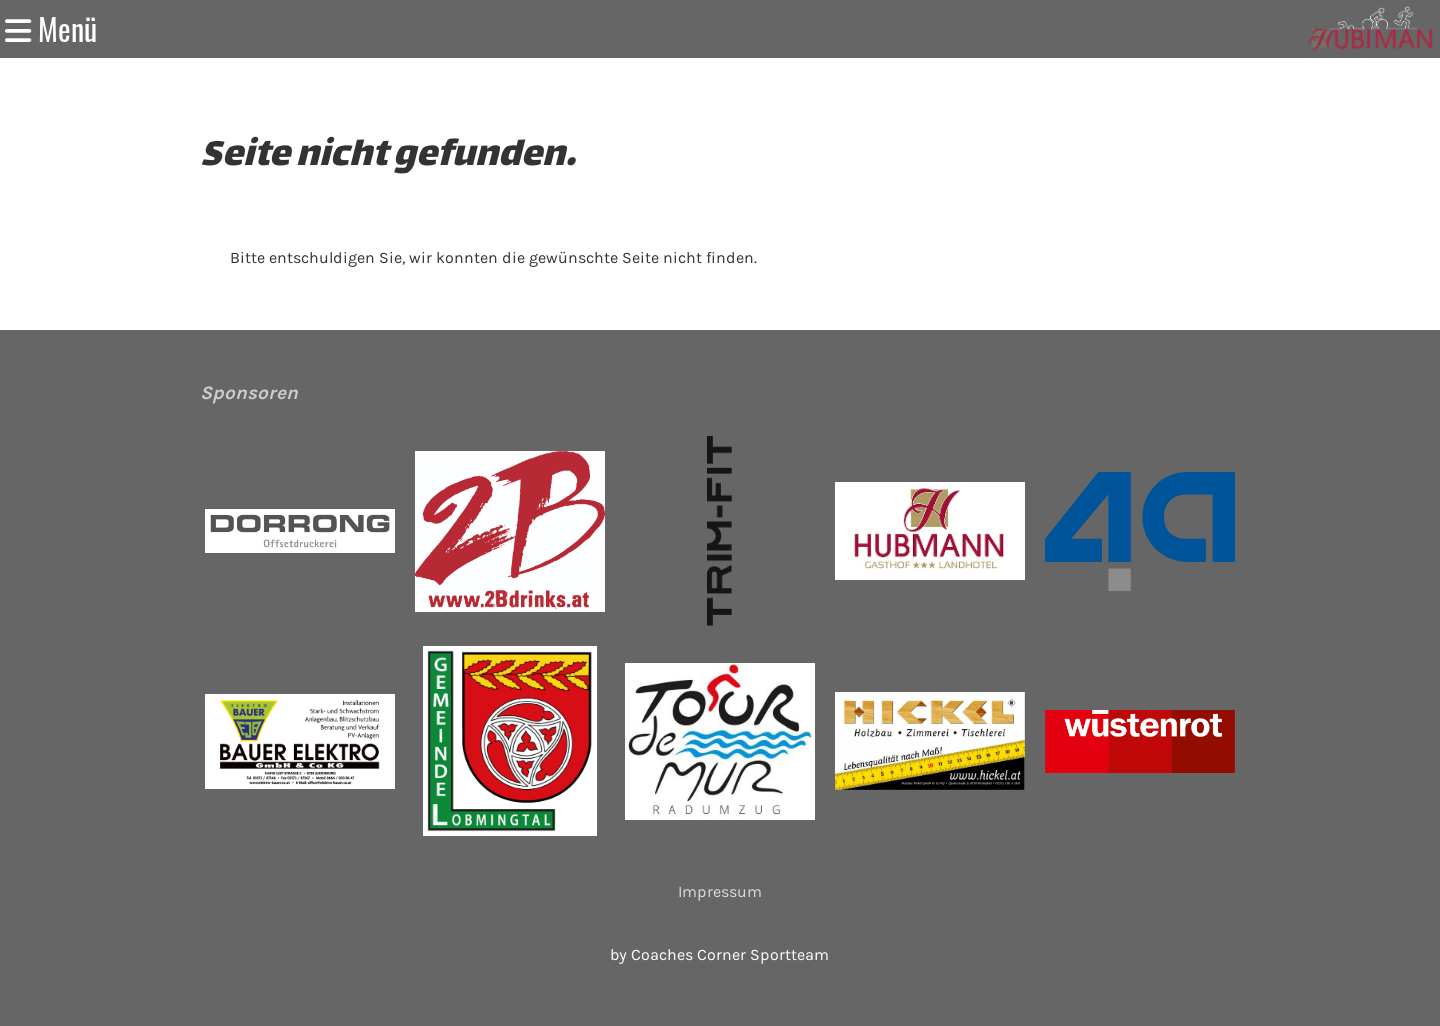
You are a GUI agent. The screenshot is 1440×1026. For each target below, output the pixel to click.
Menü (51, 29)
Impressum (720, 891)
